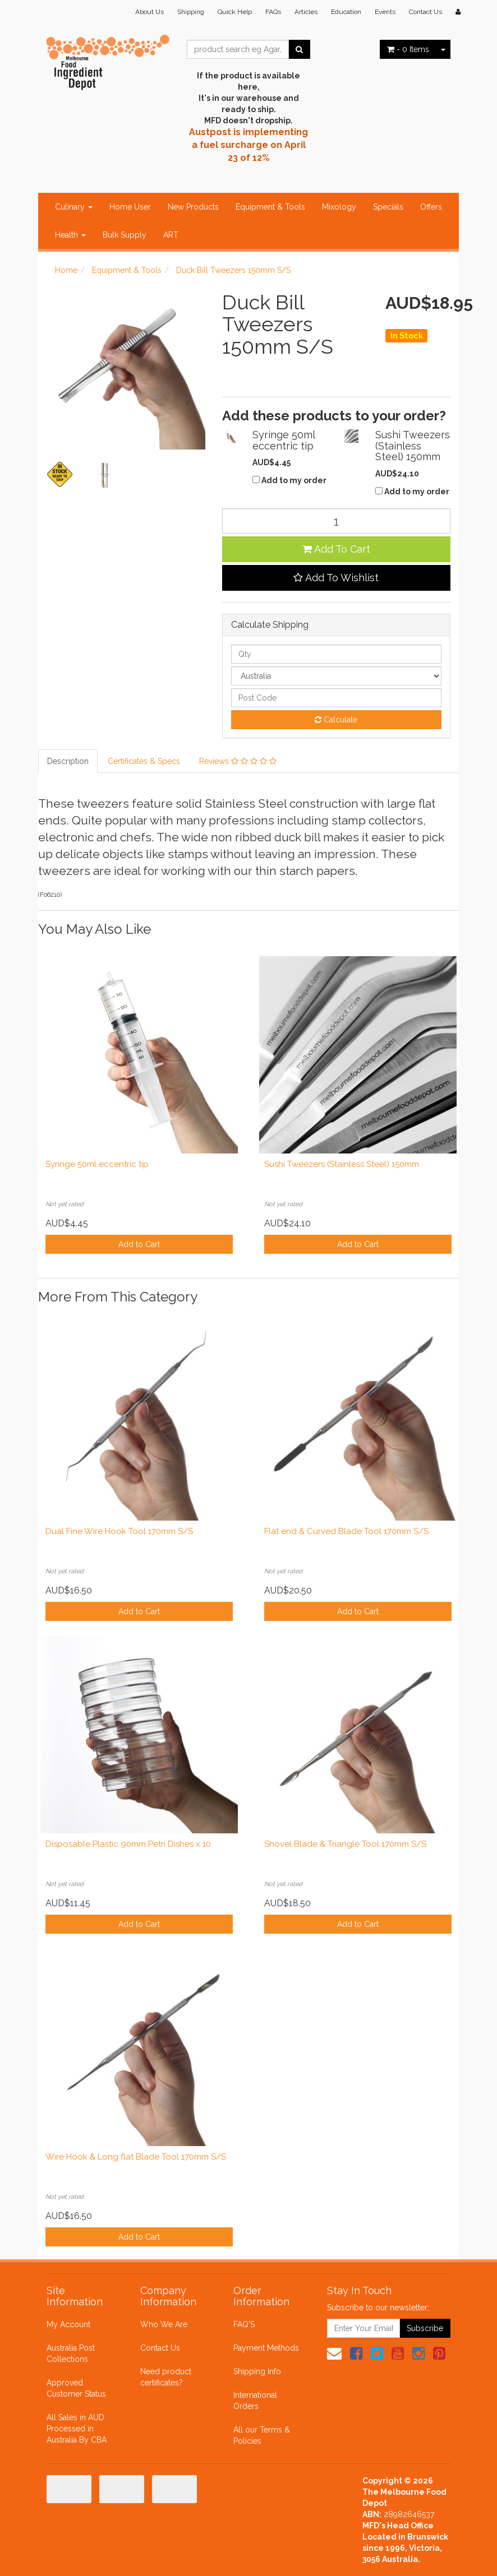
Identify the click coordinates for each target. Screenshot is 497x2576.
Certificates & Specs (144, 761)
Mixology (339, 206)
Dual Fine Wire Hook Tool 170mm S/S (119, 1531)
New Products (193, 206)
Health (70, 234)
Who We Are (163, 2324)
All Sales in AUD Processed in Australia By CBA (77, 2428)
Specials (388, 206)
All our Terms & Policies (261, 2435)
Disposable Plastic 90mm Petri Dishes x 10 (128, 1844)
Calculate (336, 719)
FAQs (273, 12)
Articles (305, 12)
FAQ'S (244, 2324)
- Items (408, 49)
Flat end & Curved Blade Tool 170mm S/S (346, 1531)
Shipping (190, 12)
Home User (130, 206)
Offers (431, 206)
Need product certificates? (165, 2377)
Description (68, 761)
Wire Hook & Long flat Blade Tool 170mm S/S (135, 2157)
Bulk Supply (124, 234)
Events (385, 12)
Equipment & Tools (270, 206)
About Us (149, 12)
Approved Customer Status (76, 2388)
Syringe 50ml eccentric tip (97, 1164)
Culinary (74, 206)
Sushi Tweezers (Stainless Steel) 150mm (341, 1164)
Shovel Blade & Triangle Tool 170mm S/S (345, 1844)
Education (346, 12)
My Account (68, 2324)
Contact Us (425, 12)
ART (170, 234)
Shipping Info (257, 2371)
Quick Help (235, 12)
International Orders (255, 2400)
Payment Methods (266, 2347)
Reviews (238, 761)
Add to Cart (139, 1244)
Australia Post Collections (71, 2353)
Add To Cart (336, 549)
